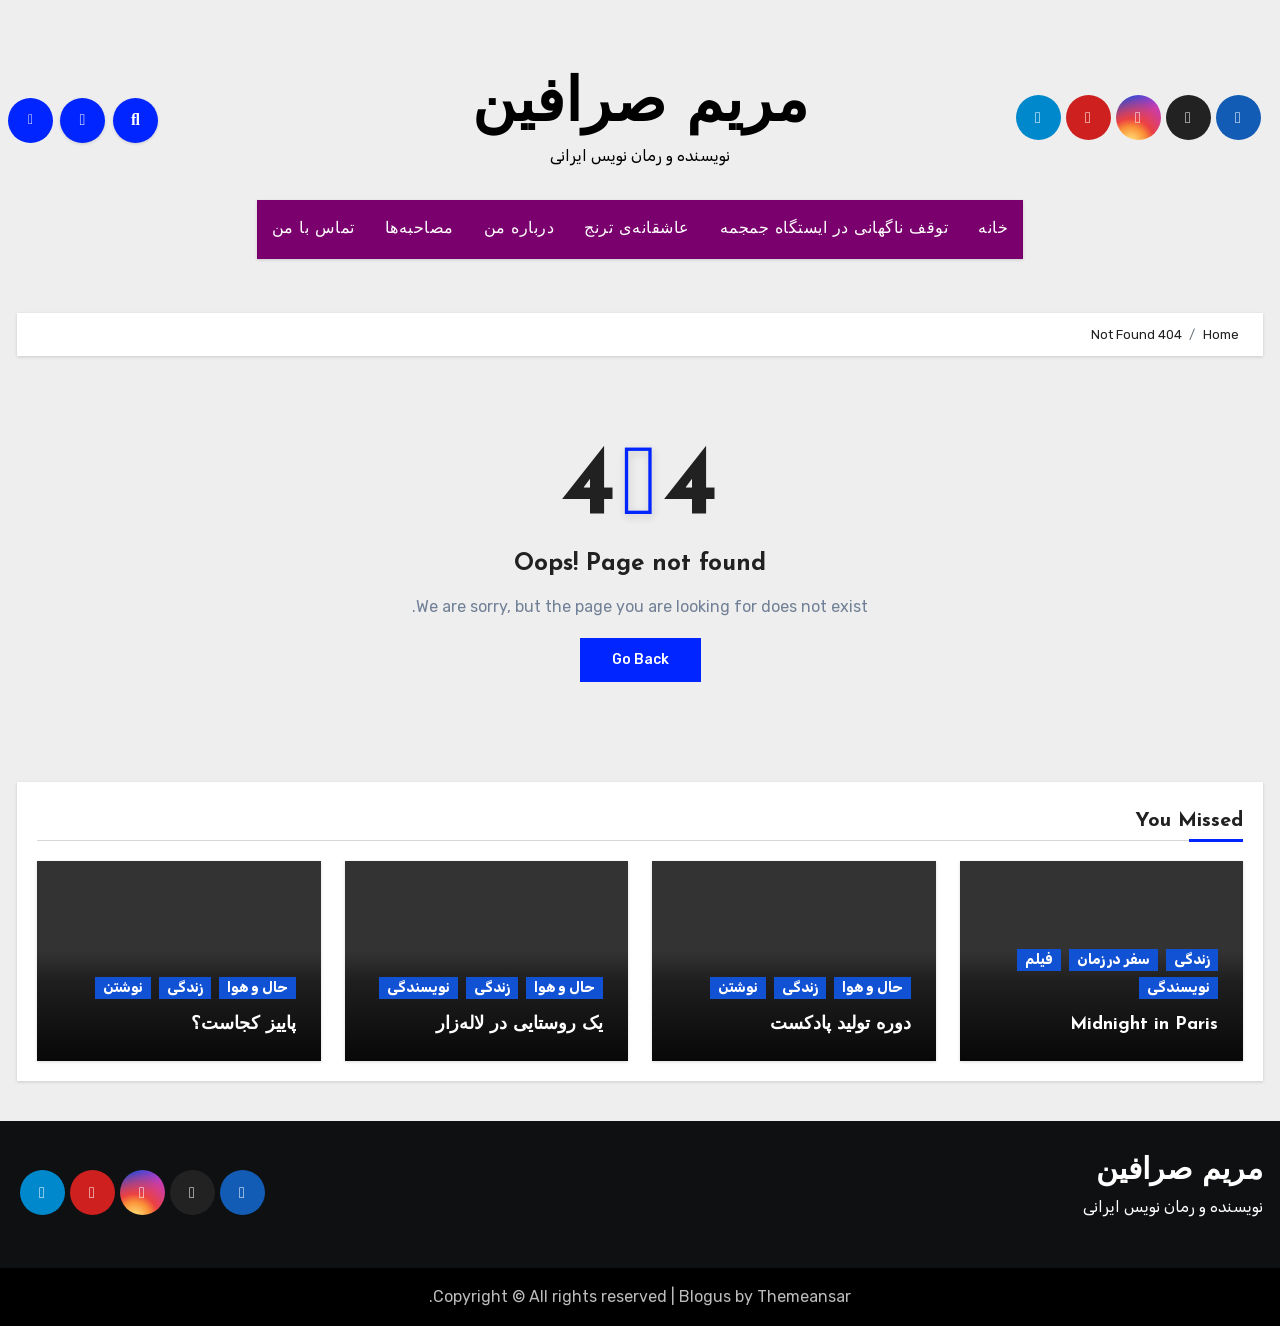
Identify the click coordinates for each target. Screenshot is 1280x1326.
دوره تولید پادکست (840, 1024)
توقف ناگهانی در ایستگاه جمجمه (834, 229)
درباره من (519, 229)
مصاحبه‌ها (419, 229)
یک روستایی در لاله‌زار (519, 1024)
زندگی (1192, 959)
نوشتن (738, 987)
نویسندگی (1178, 987)
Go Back (640, 659)
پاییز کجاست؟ (243, 1024)
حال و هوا (872, 987)
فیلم (1039, 959)
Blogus (705, 1296)
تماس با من (313, 229)
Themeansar (804, 1296)
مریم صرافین (640, 106)
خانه (993, 229)
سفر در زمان (1113, 959)
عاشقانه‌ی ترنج (637, 229)
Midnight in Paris (1144, 1024)
